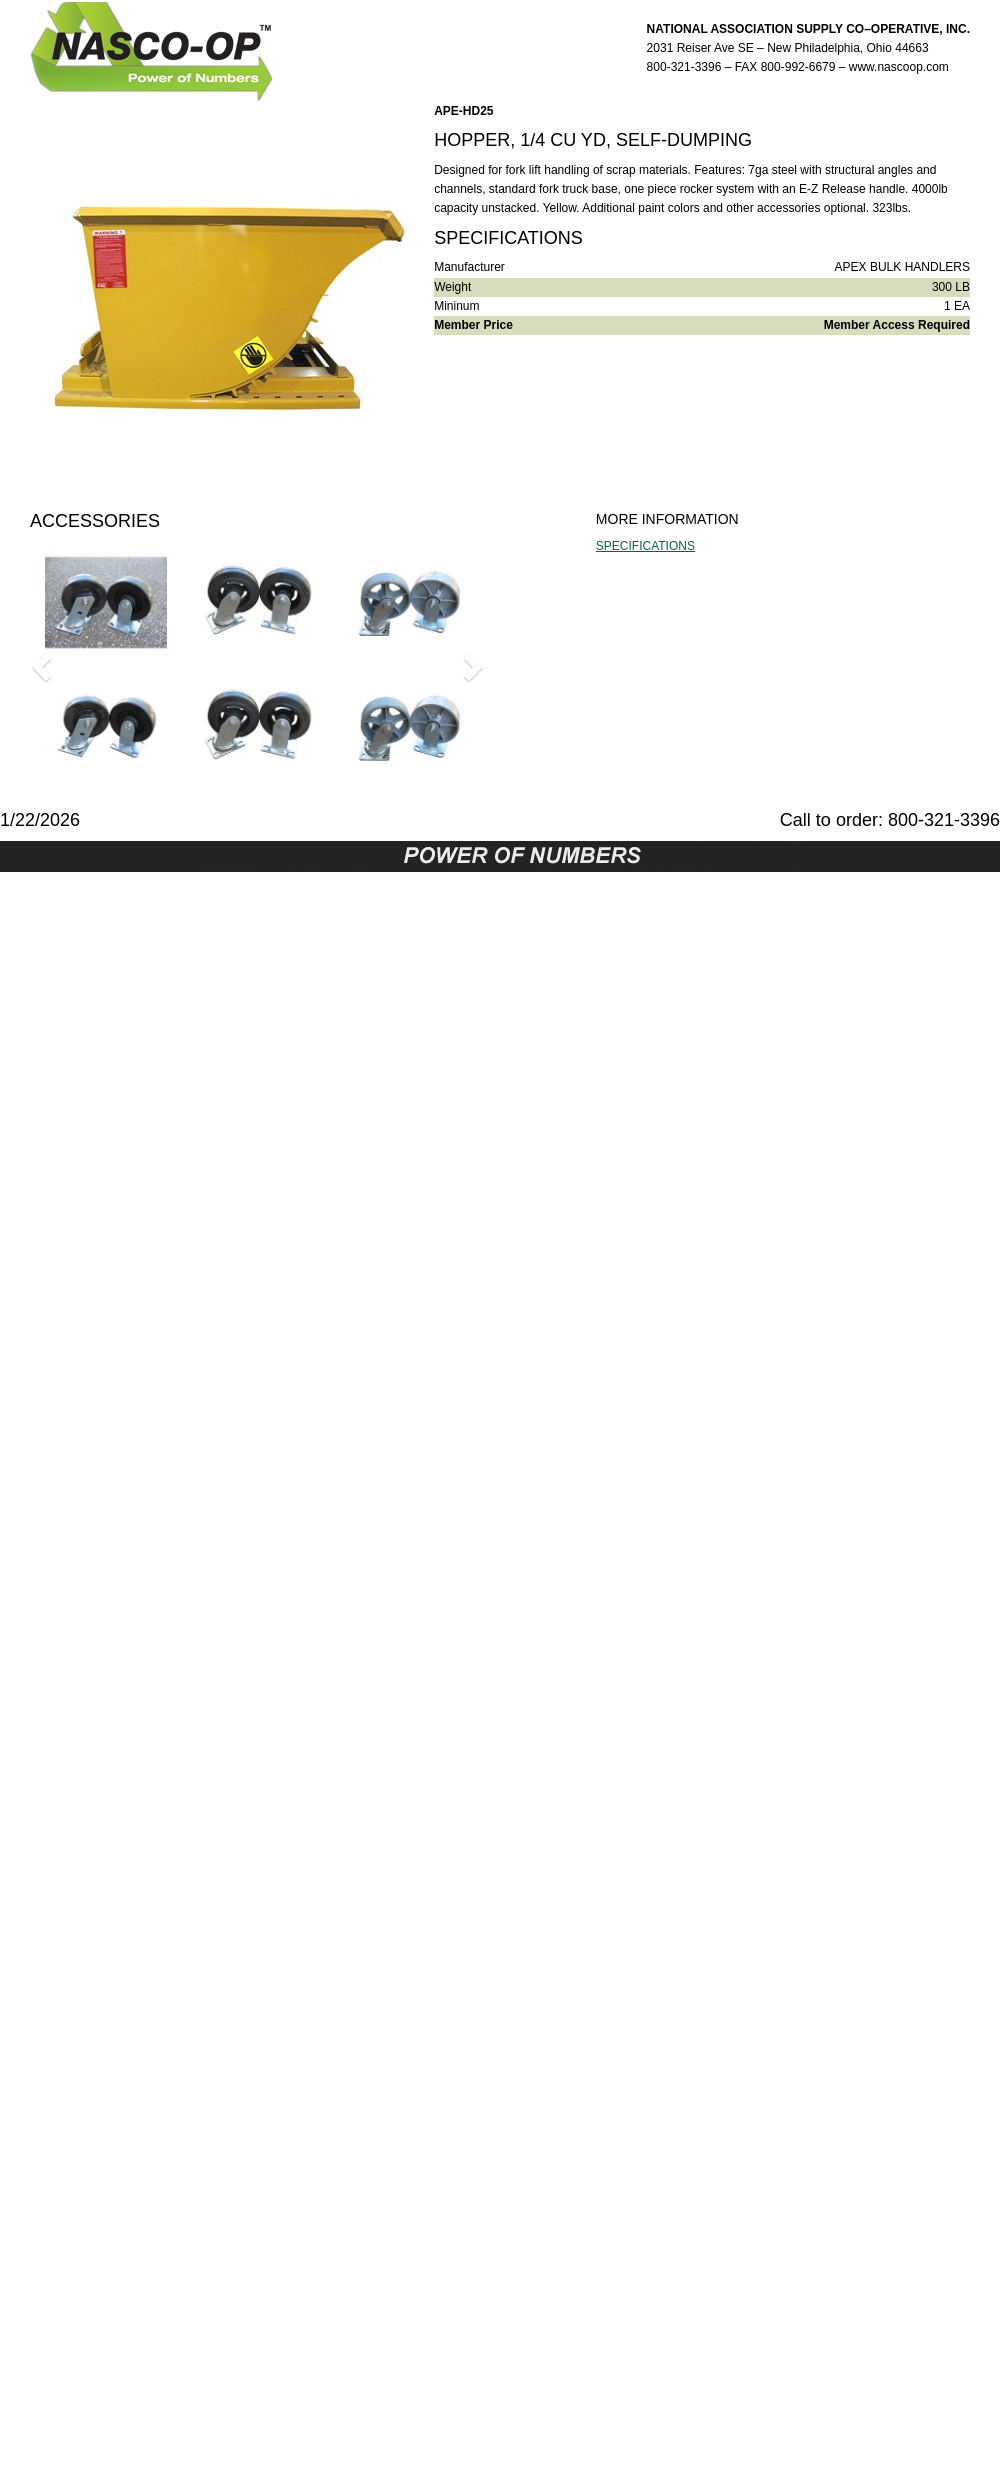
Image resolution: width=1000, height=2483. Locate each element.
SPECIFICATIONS (645, 546)
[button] (44, 666)
